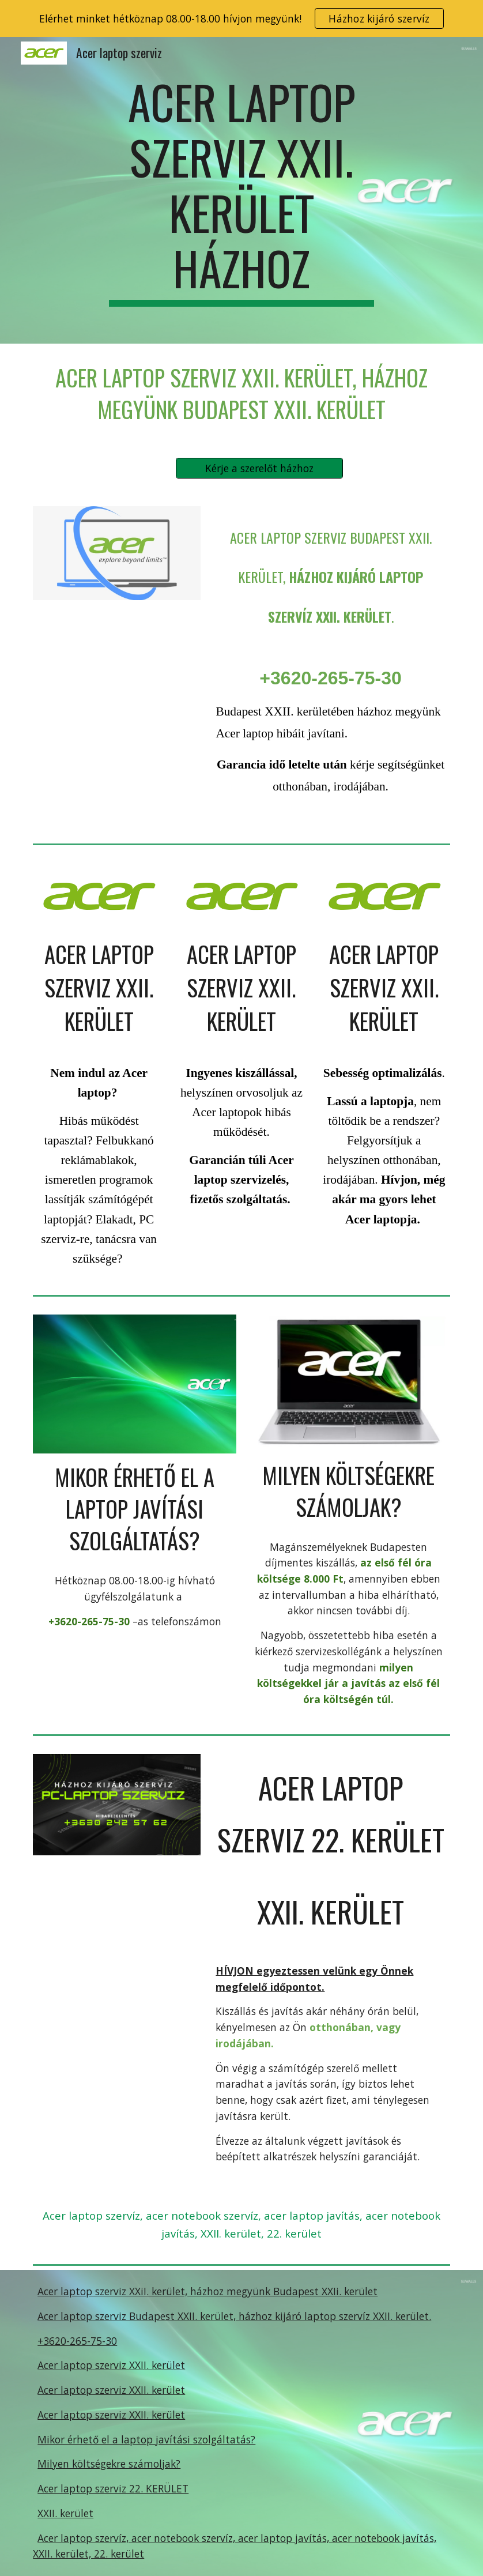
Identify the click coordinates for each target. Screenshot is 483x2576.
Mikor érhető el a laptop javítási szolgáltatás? (146, 2439)
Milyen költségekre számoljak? (108, 2463)
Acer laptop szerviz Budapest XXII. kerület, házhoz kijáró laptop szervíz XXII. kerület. (234, 2316)
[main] (241, 190)
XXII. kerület (65, 2513)
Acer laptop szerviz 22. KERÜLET (112, 2488)
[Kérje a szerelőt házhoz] (259, 467)
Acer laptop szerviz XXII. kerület (111, 2365)
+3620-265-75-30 (77, 2341)
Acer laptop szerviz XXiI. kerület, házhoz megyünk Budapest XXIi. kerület (207, 2291)
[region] (241, 18)
